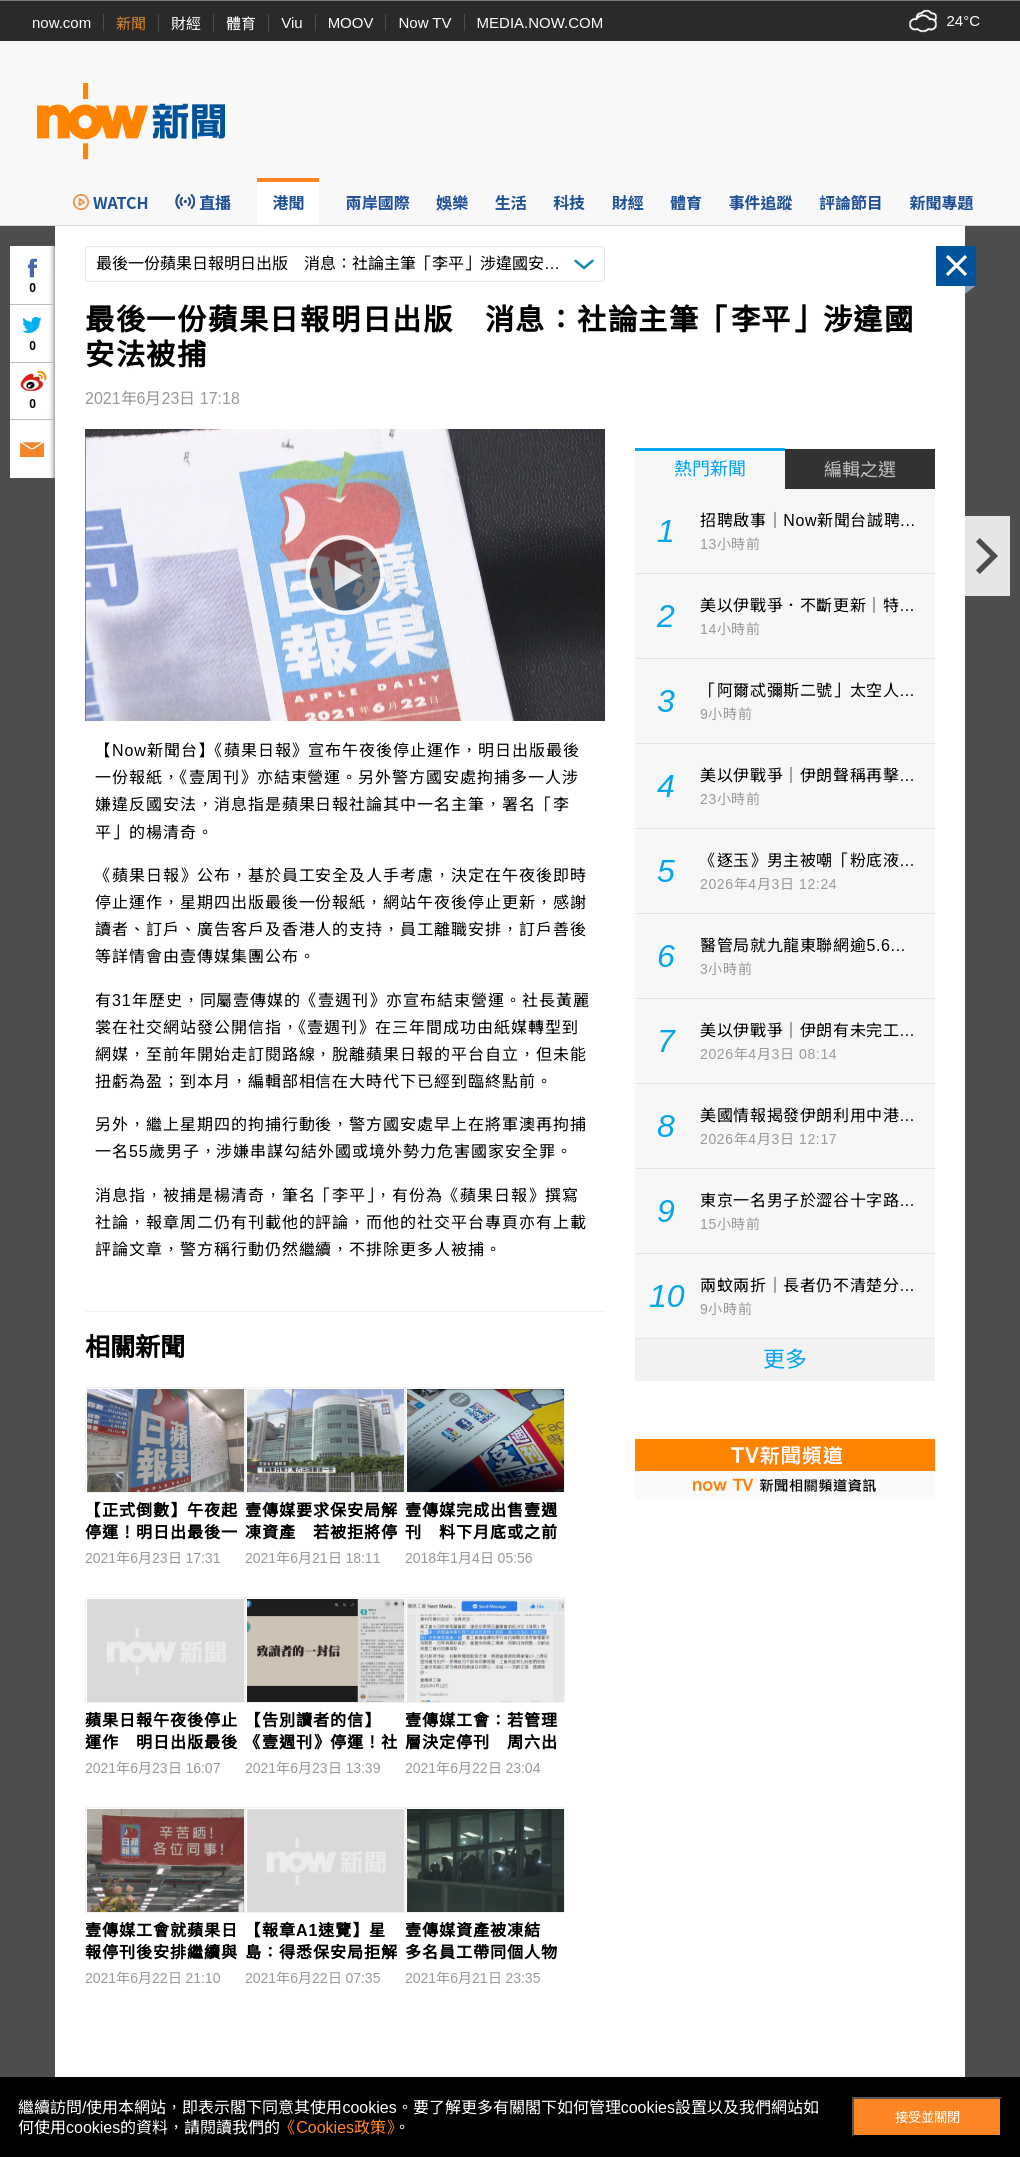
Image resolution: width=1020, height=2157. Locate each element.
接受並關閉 (927, 2117)
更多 (785, 1359)
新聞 (131, 23)
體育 (241, 23)
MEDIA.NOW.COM (540, 22)
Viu (291, 22)
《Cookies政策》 (337, 2127)
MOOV (351, 22)
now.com (61, 22)
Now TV (424, 22)
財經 (186, 23)
